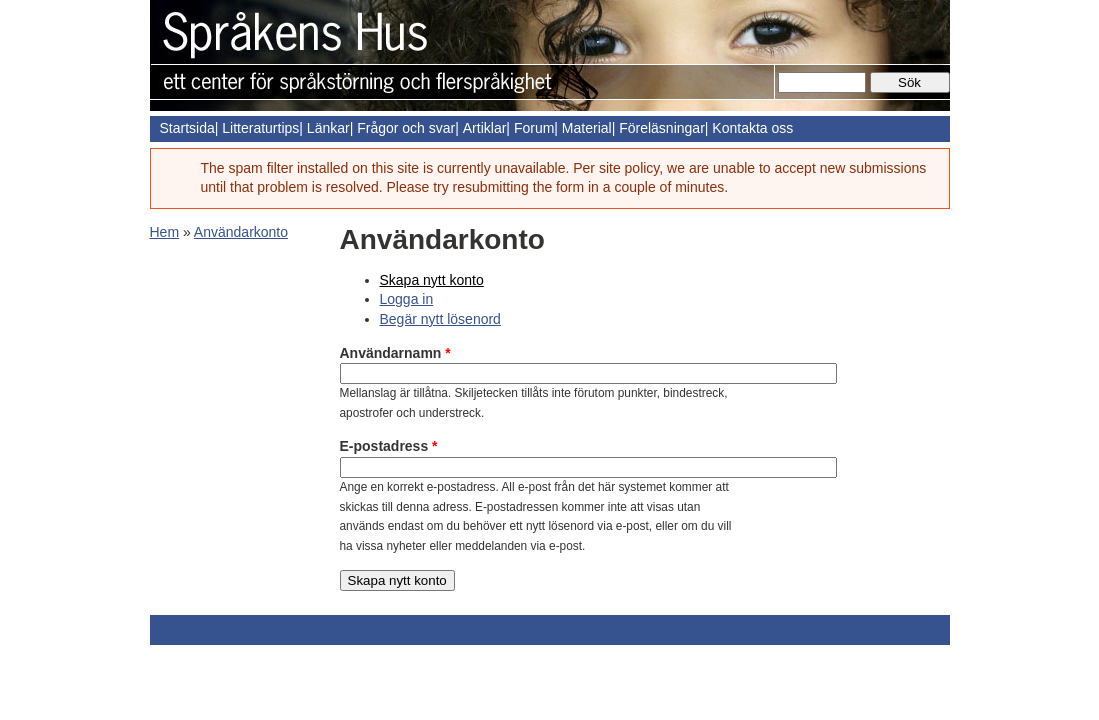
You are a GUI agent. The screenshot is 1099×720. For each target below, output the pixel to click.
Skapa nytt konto (432, 280)
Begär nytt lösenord (440, 319)
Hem (165, 232)
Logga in (407, 299)
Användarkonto (241, 232)
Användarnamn (395, 353)
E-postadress (389, 446)
